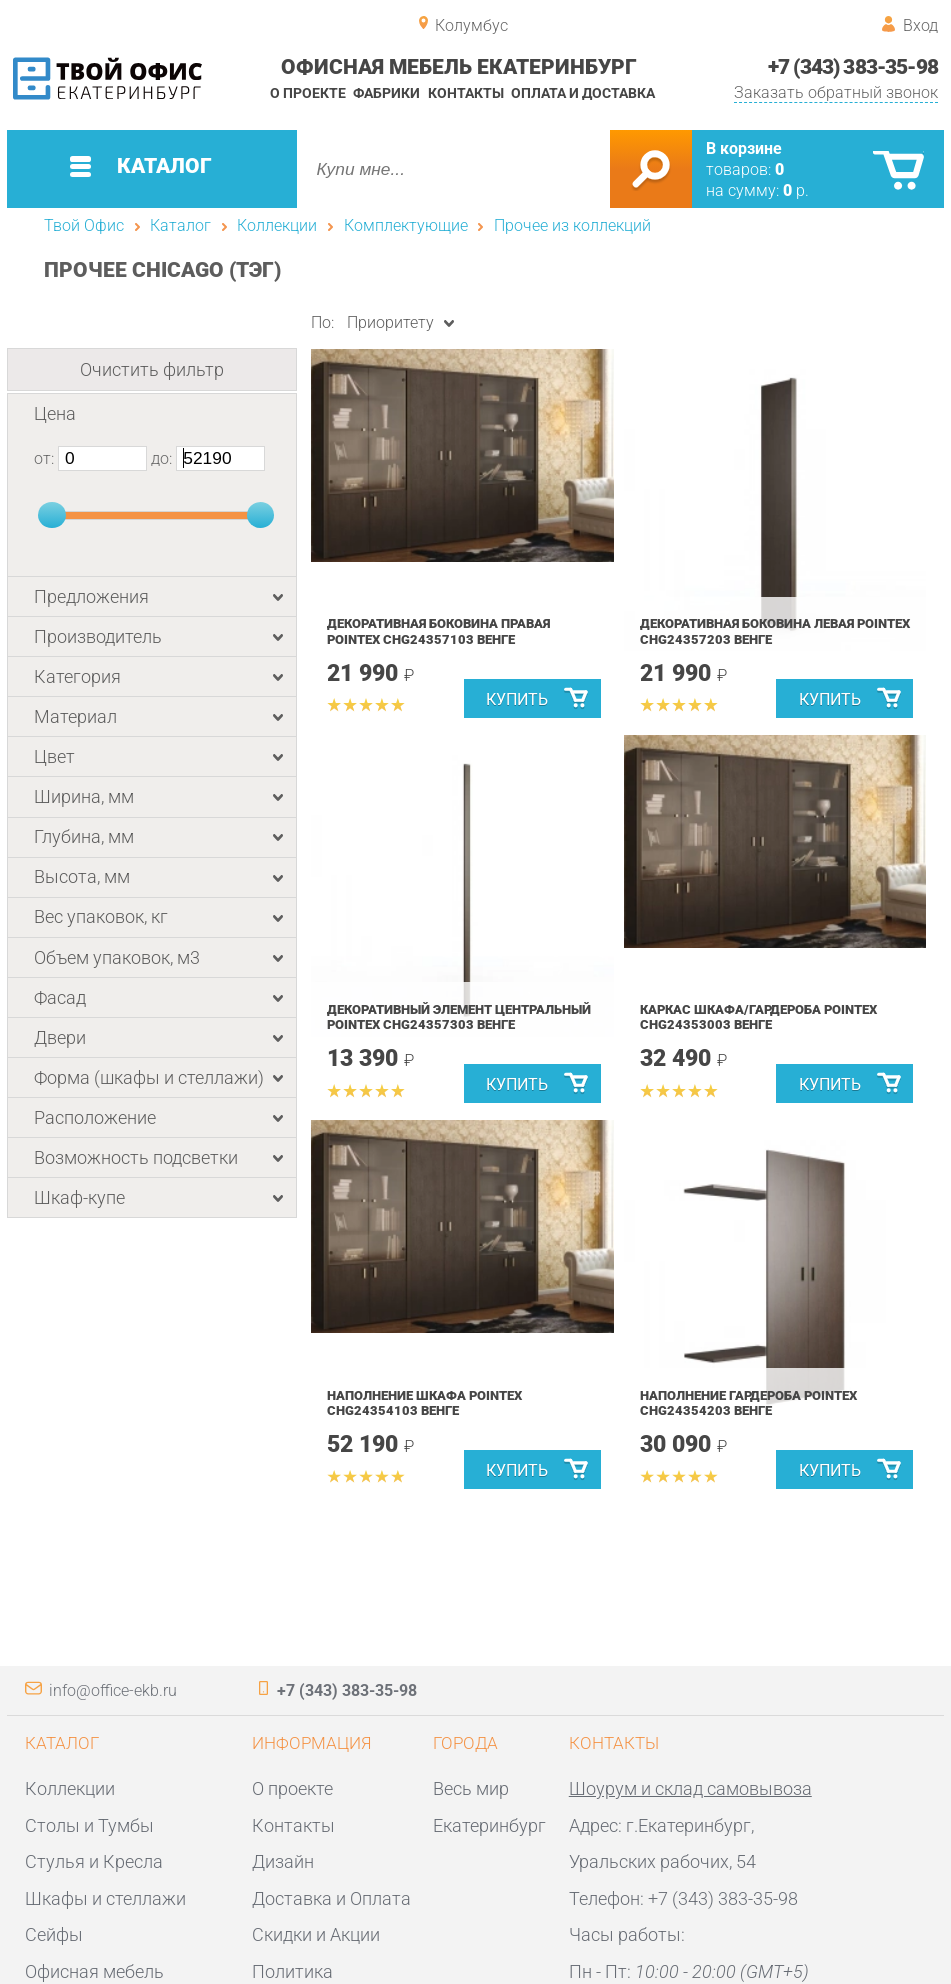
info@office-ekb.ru (113, 1690)
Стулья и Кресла (94, 1861)
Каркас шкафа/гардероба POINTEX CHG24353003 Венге (758, 1017)
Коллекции (277, 225)
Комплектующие (406, 225)
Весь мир (471, 1788)
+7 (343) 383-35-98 (853, 67)
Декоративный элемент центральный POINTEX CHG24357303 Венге (459, 1017)
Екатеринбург (489, 1825)
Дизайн (283, 1861)
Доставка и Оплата (331, 1898)
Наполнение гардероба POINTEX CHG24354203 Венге (748, 1403)
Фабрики (386, 93)
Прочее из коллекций (572, 225)
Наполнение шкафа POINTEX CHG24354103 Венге (424, 1403)
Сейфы (54, 1934)
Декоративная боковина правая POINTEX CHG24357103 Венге (438, 631)
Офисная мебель (94, 1971)
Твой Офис (84, 225)
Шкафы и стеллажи (105, 1898)
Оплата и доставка (583, 93)
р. (796, 190)
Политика (292, 1971)
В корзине (744, 148)
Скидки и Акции (316, 1934)
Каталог (180, 225)
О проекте (308, 93)
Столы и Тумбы (89, 1825)
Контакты (466, 93)
